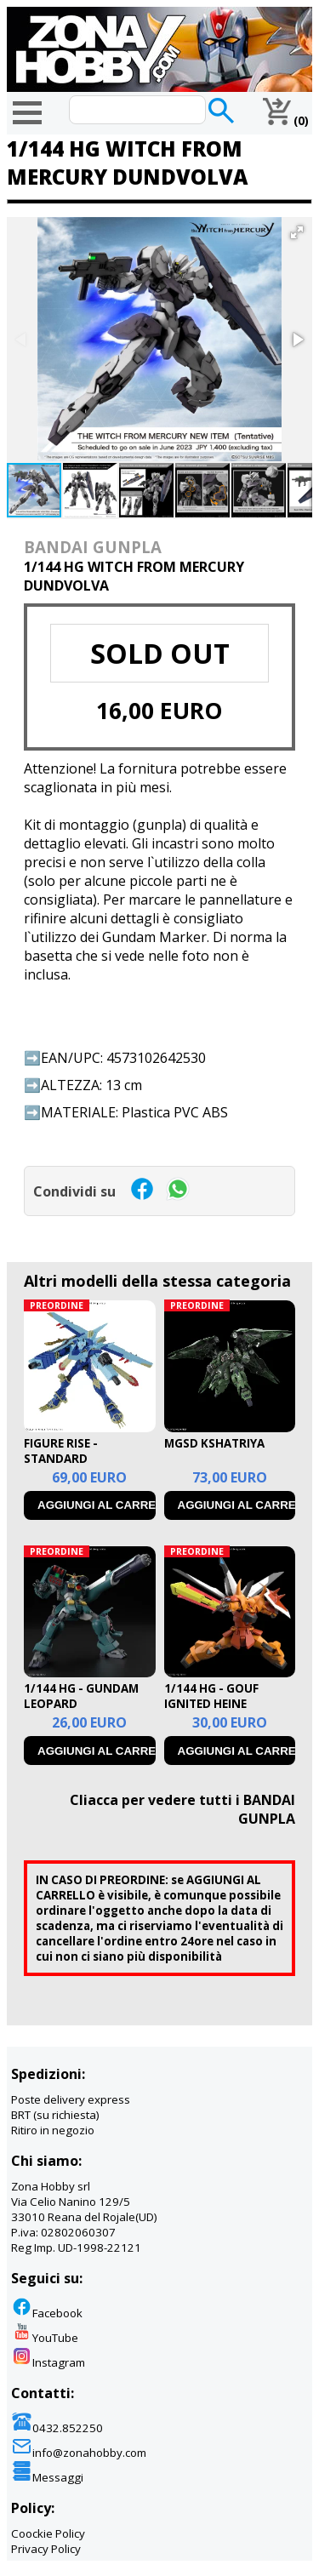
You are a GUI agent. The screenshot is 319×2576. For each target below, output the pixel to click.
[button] (296, 232)
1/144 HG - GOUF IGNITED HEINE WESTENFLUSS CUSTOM (211, 1711)
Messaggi (47, 2477)
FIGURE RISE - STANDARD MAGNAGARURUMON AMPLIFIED (84, 1466)
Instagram (48, 2362)
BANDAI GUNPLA (93, 546)
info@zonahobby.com (78, 2452)
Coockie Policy (48, 2533)
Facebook (47, 2313)
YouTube (44, 2337)
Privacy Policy (46, 2548)
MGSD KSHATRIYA (214, 1443)
